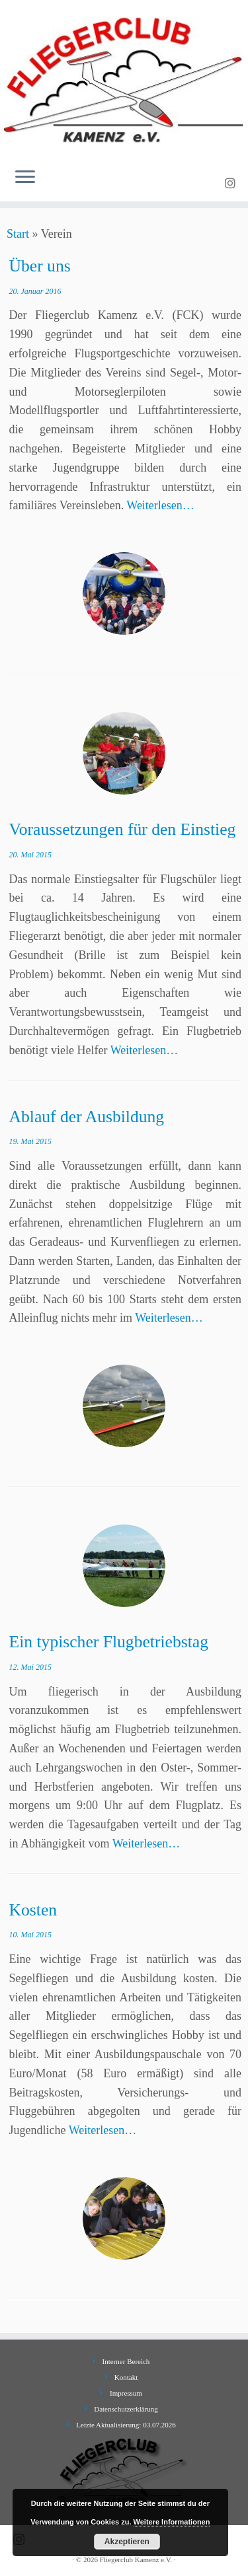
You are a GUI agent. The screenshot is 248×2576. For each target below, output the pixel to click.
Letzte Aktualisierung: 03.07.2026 (125, 2425)
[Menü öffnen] (25, 178)
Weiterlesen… (160, 505)
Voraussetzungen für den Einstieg (122, 829)
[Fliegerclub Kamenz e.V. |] (124, 79)
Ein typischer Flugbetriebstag (108, 1641)
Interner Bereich (126, 2361)
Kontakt (126, 2377)
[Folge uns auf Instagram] (232, 183)
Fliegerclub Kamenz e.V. (136, 2559)
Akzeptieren (126, 2541)
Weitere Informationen (172, 2522)
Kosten (33, 1909)
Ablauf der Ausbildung (87, 1116)
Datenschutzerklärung (126, 2409)
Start (18, 233)
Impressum (126, 2393)
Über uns (40, 265)
